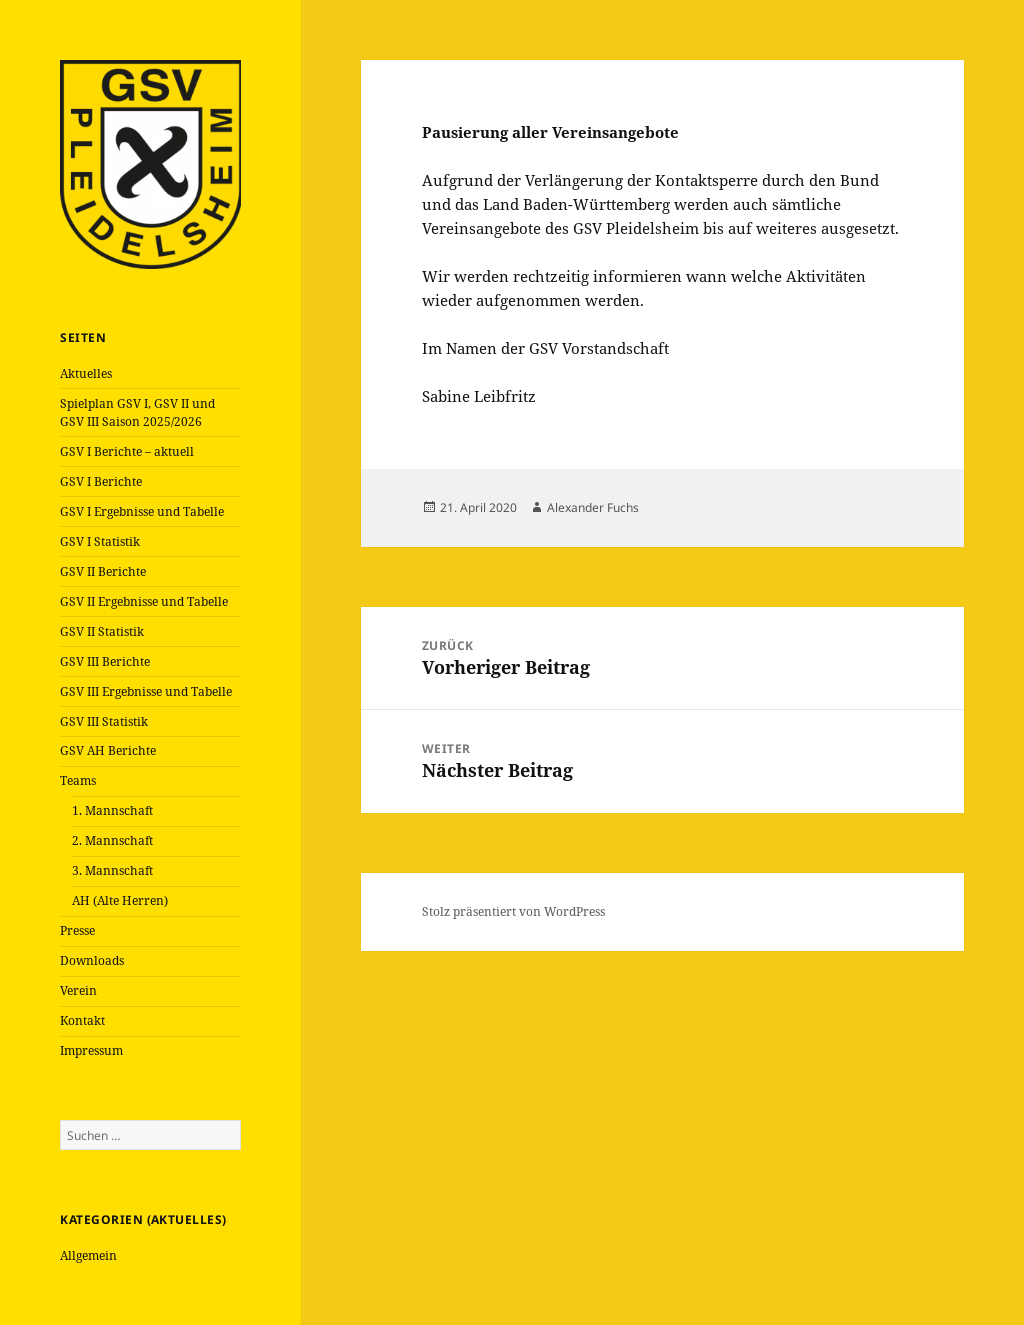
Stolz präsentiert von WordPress (513, 911)
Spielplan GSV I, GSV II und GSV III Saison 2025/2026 (137, 412)
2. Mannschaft (112, 840)
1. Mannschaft (112, 810)
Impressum (91, 1050)
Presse (77, 930)
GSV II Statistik (102, 631)
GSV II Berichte (103, 571)
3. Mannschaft (112, 870)
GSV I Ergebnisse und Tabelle (142, 511)
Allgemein (88, 1255)
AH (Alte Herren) (120, 900)
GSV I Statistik (100, 541)
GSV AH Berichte (108, 750)
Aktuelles (86, 373)
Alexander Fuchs (593, 507)
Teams (78, 780)
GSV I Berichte (101, 481)
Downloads (92, 960)
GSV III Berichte (105, 661)
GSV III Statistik (104, 721)
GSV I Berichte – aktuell (127, 451)
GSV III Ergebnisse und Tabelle (146, 691)
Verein (78, 990)
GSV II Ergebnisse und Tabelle (144, 601)
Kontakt (82, 1020)
